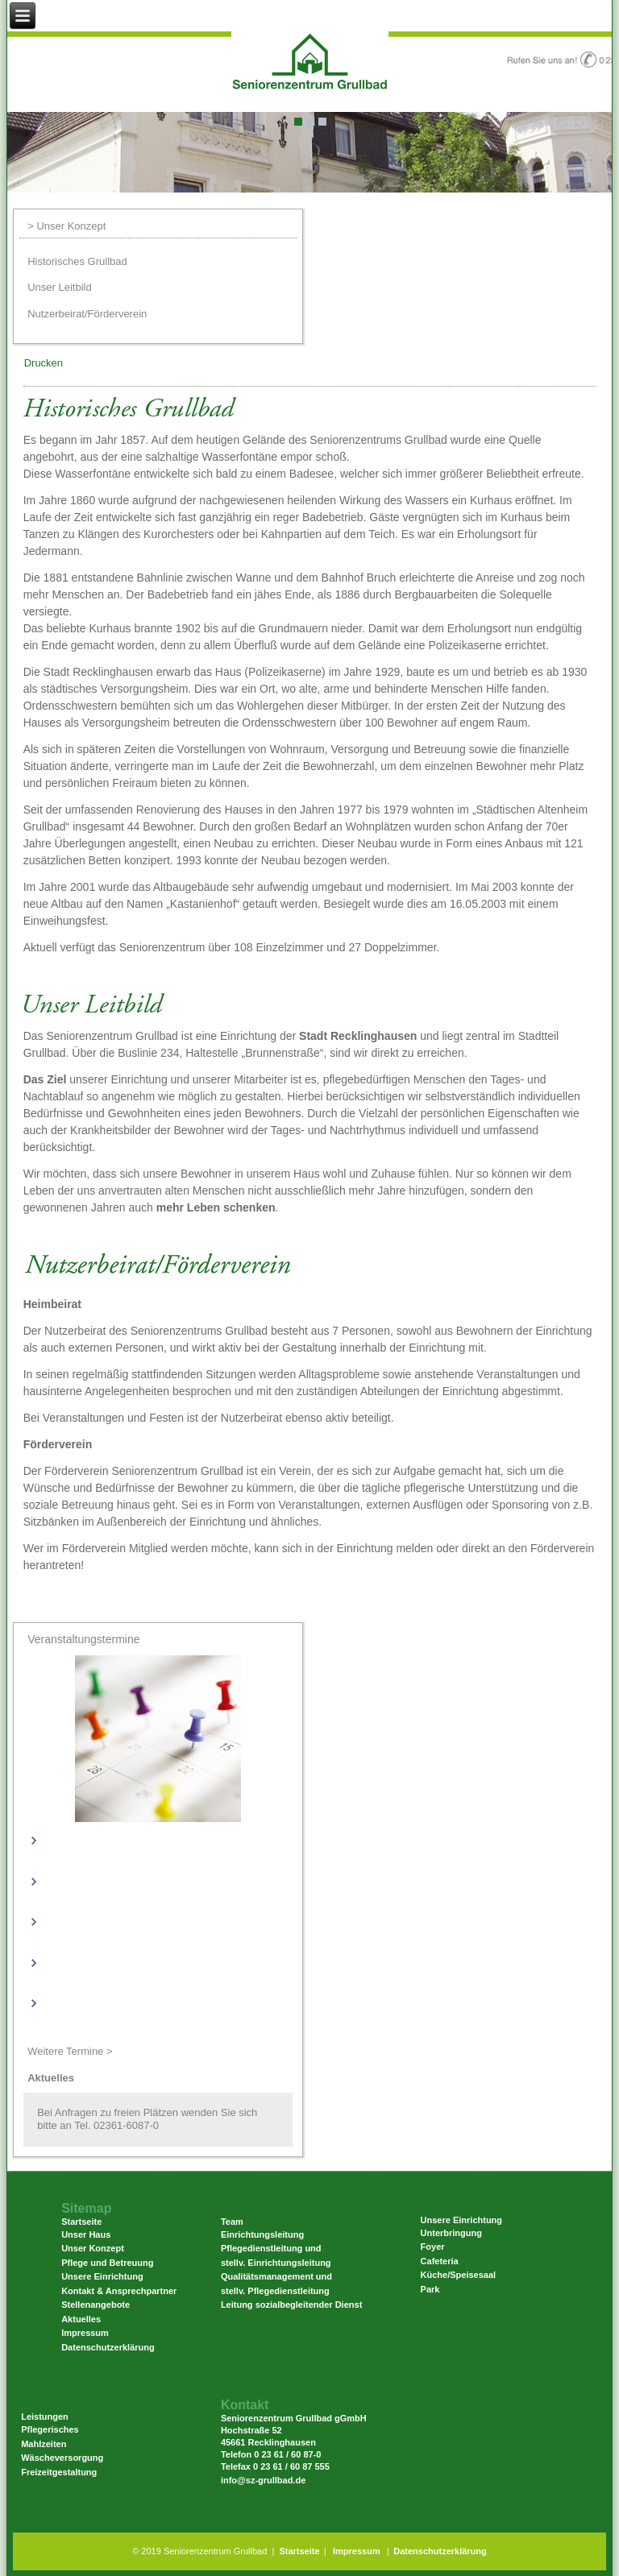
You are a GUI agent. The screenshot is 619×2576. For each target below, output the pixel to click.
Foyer (433, 2246)
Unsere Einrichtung (102, 2276)
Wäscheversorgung (62, 2457)
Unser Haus (85, 2234)
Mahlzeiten (43, 2444)
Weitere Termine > (69, 2051)
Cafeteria (440, 2261)
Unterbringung (451, 2233)
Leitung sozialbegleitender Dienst (291, 2304)
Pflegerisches (50, 2429)
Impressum (85, 2333)
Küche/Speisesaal (458, 2275)
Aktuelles (81, 2319)
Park (430, 2289)
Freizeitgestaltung (59, 2472)
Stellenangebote (95, 2304)
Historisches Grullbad (77, 261)
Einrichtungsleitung (262, 2234)
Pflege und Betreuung (107, 2262)
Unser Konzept (92, 2248)
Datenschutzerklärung (108, 2347)
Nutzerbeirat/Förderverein (87, 314)
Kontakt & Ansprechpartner (119, 2291)
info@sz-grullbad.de (263, 2480)
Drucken (43, 363)
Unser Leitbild (59, 287)
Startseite (299, 2551)
